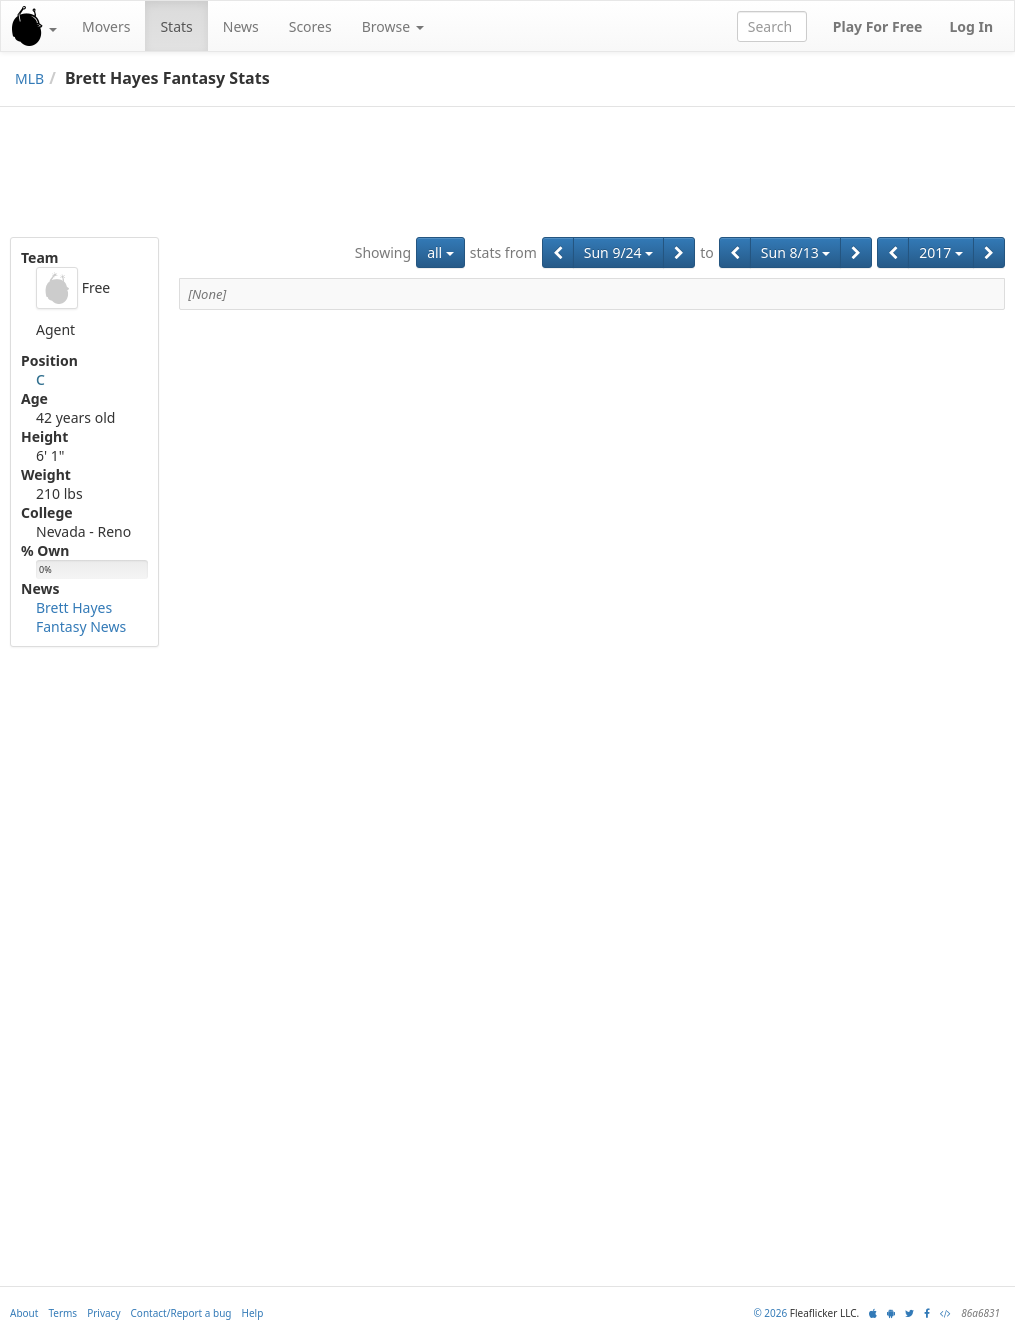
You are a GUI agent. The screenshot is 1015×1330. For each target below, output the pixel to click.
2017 (941, 252)
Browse (393, 26)
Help (253, 1313)
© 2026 (770, 1313)
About (24, 1313)
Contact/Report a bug (181, 1313)
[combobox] (772, 26)
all (440, 252)
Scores (310, 26)
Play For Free (878, 26)
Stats (176, 26)
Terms (62, 1313)
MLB (29, 78)
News (241, 26)
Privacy (103, 1313)
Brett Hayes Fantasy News (81, 617)
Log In (971, 26)
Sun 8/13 (796, 252)
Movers (106, 26)
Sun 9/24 (619, 252)
